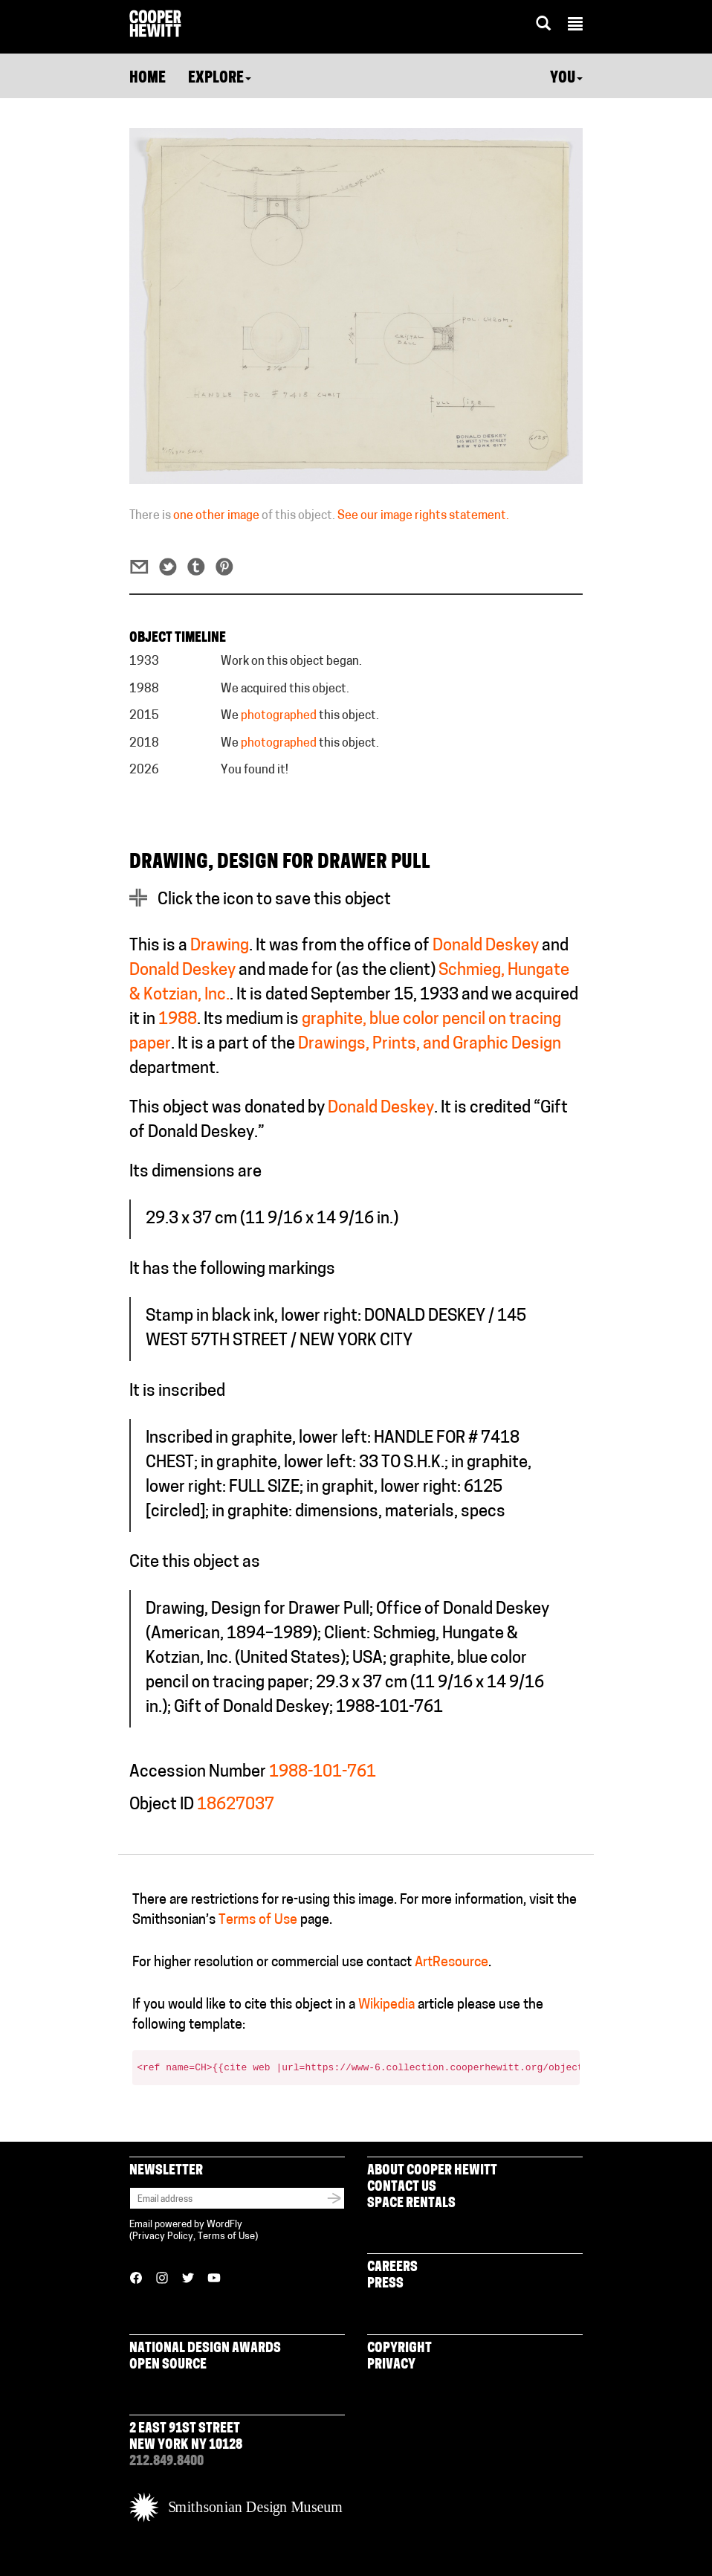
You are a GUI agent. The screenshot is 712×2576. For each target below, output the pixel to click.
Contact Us (401, 2187)
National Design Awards (205, 2349)
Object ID (161, 1805)
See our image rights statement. (423, 516)
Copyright (399, 2349)
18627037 (235, 1805)
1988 (177, 1019)
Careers (392, 2268)
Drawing (219, 946)
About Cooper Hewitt (432, 2171)
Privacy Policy (162, 2236)
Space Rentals (411, 2204)
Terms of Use (258, 1920)
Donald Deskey (486, 946)
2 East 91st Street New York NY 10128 (185, 2437)
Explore (219, 78)
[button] (575, 26)
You (566, 78)
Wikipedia (386, 2005)
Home (147, 78)
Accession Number (197, 1772)
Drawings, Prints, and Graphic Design (429, 1044)
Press (385, 2284)
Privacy (391, 2365)
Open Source (168, 2365)
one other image (216, 516)
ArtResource (451, 1963)
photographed (279, 716)
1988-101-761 (322, 1772)
